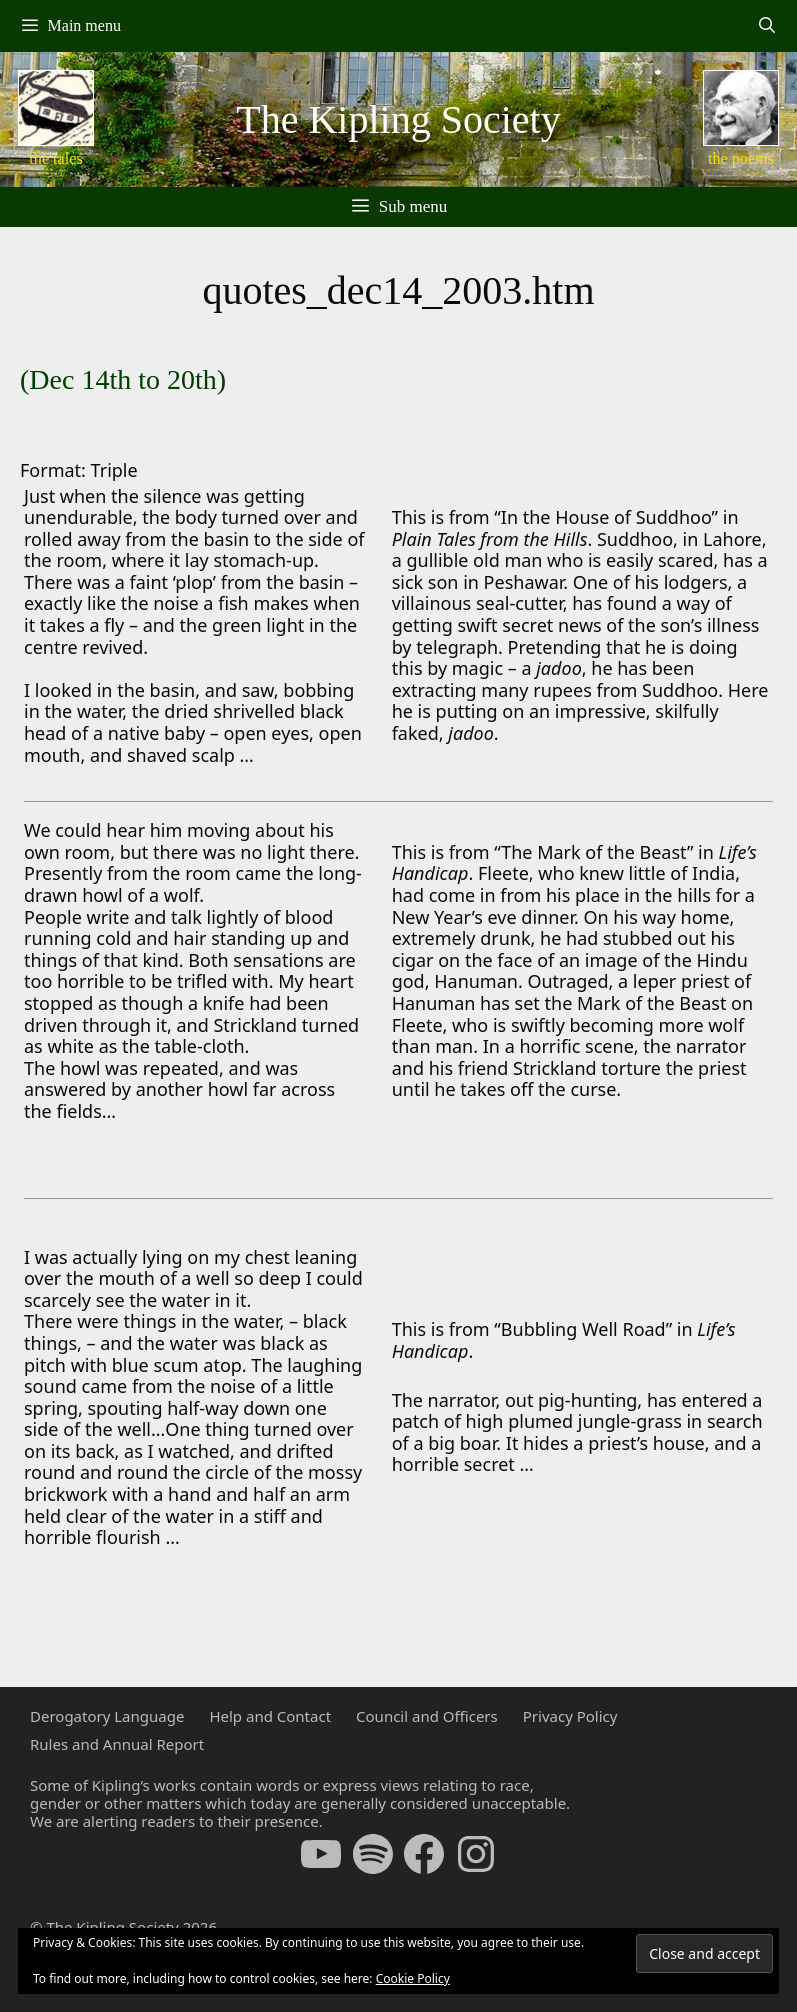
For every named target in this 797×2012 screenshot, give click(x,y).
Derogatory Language (107, 1716)
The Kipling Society (398, 119)
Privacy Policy (570, 1716)
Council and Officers (427, 1716)
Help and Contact (270, 1716)
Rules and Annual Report (117, 1744)
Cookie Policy (413, 1978)
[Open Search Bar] (766, 26)
